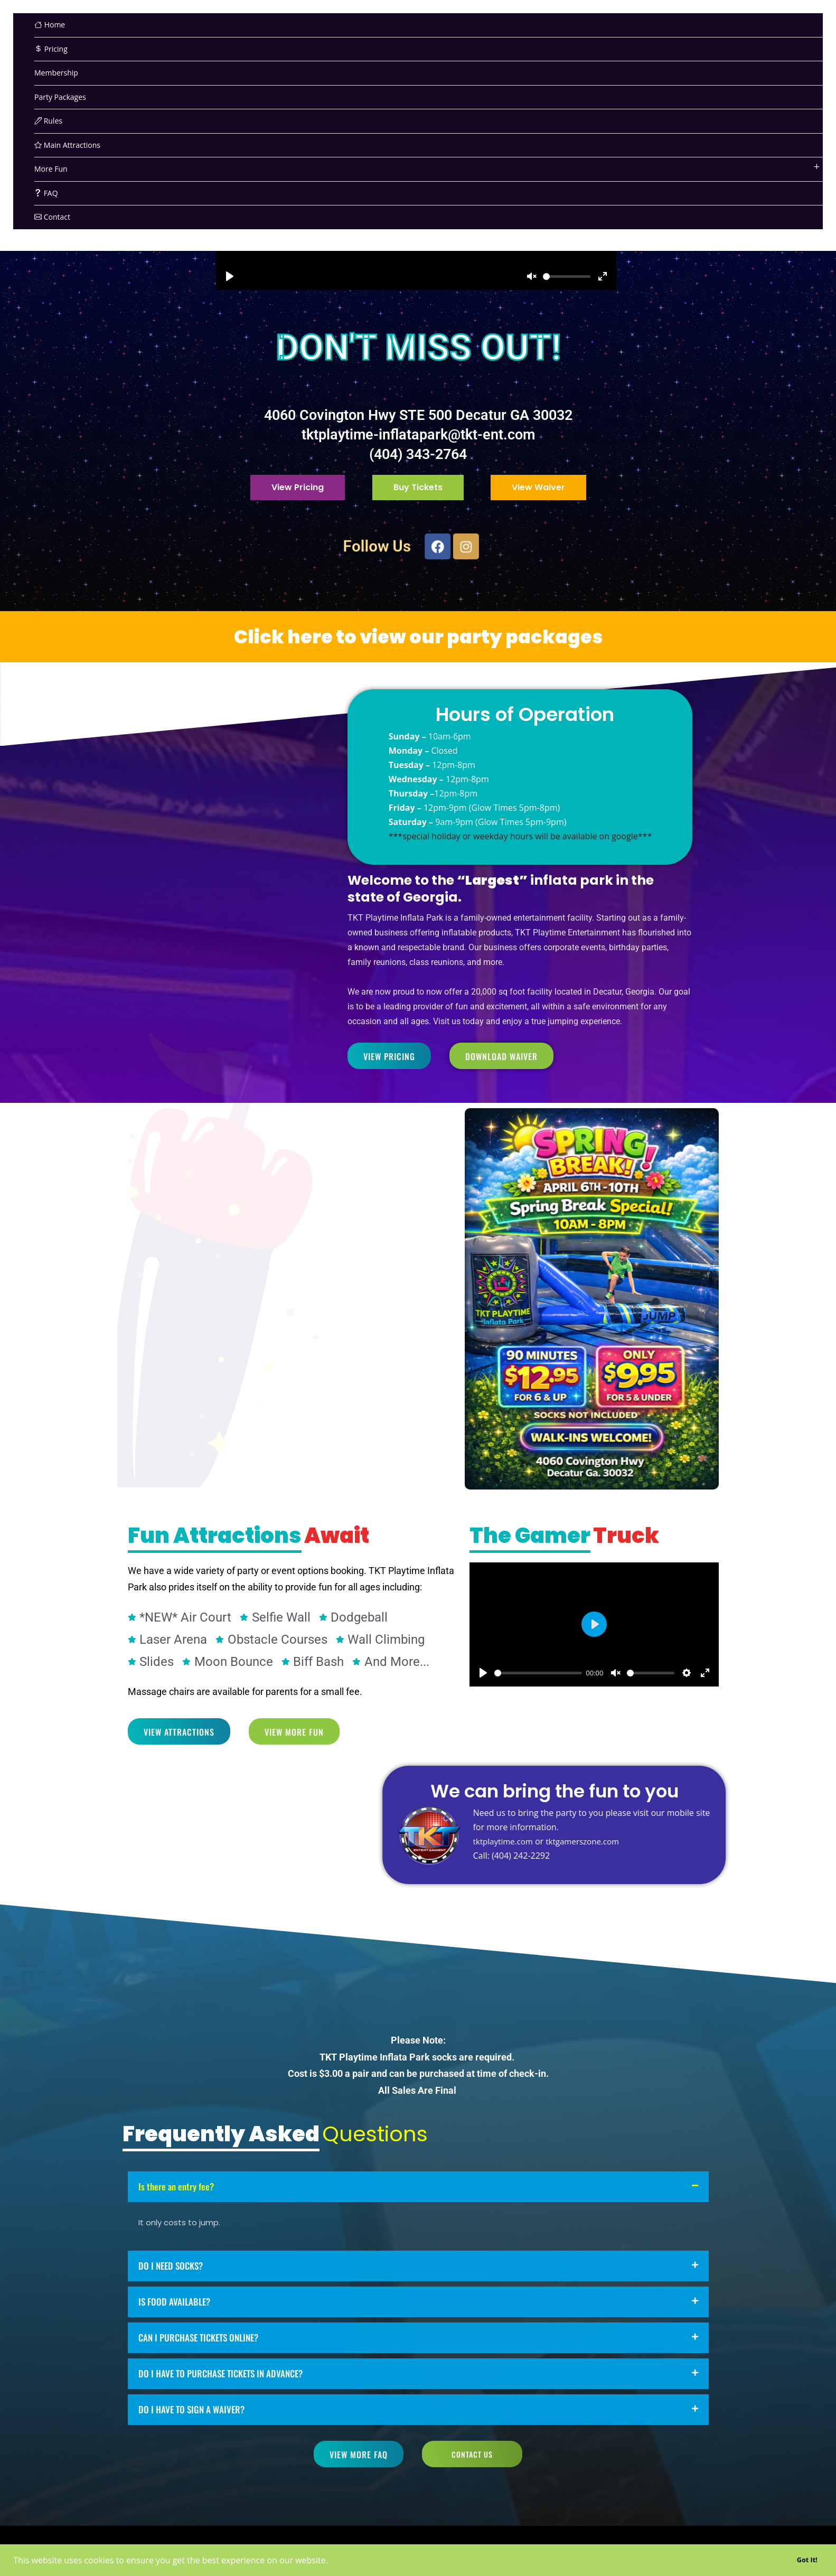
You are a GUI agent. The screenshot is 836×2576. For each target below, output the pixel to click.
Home (49, 25)
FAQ (46, 193)
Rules (48, 121)
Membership (56, 73)
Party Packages (60, 97)
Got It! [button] (807, 2559)
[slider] (566, 276)
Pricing (51, 49)
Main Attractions (67, 145)
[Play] (229, 276)
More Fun (51, 169)
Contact (52, 217)
